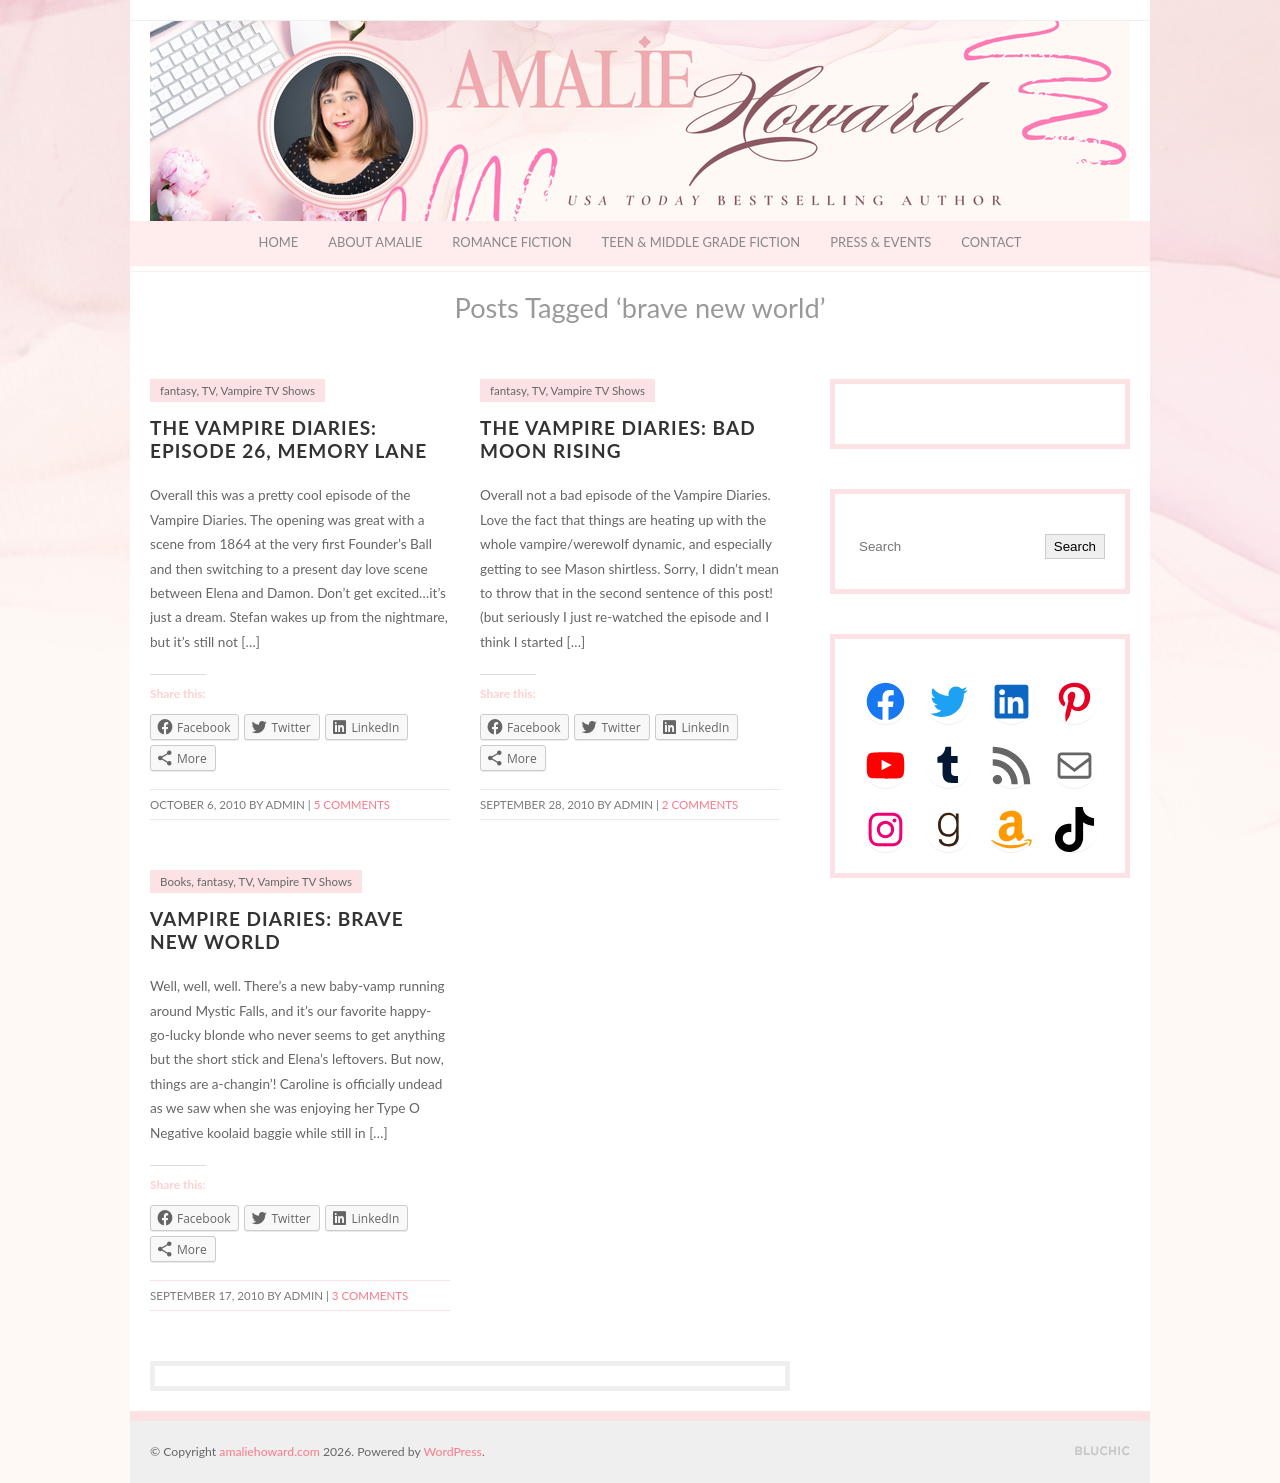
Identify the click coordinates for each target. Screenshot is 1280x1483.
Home (279, 242)
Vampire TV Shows (268, 390)
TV (209, 390)
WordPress (453, 1451)
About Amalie (375, 242)
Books (175, 881)
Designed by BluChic (1102, 1451)
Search (1075, 546)
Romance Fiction (511, 242)
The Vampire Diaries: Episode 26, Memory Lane (288, 439)
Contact (991, 242)
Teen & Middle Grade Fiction (701, 242)
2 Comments (700, 804)
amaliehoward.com (269, 1451)
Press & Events (880, 242)
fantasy (178, 390)
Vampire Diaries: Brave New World (277, 930)
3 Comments (370, 1295)
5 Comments (352, 804)
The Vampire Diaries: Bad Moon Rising (618, 439)
